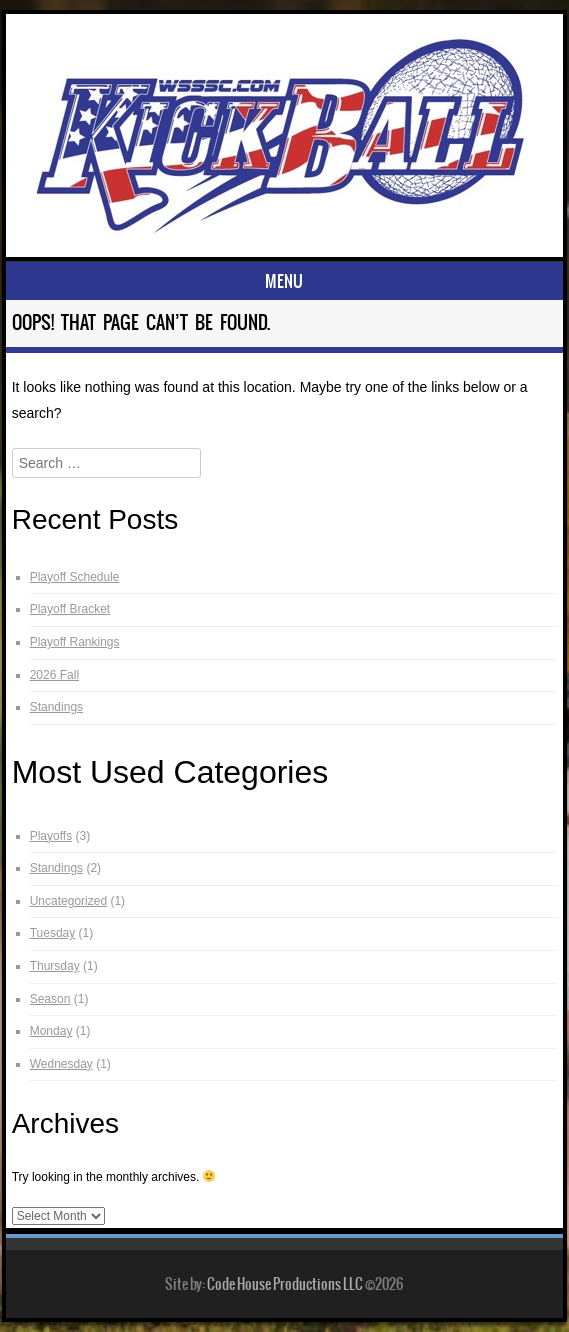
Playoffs (51, 836)
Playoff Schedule (75, 577)
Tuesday (53, 933)
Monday (51, 1031)
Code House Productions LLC (285, 1284)
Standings (56, 707)
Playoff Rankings (75, 642)
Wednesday (61, 1064)
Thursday (55, 966)
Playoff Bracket (70, 609)
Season (50, 999)
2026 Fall (54, 675)
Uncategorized (68, 901)
